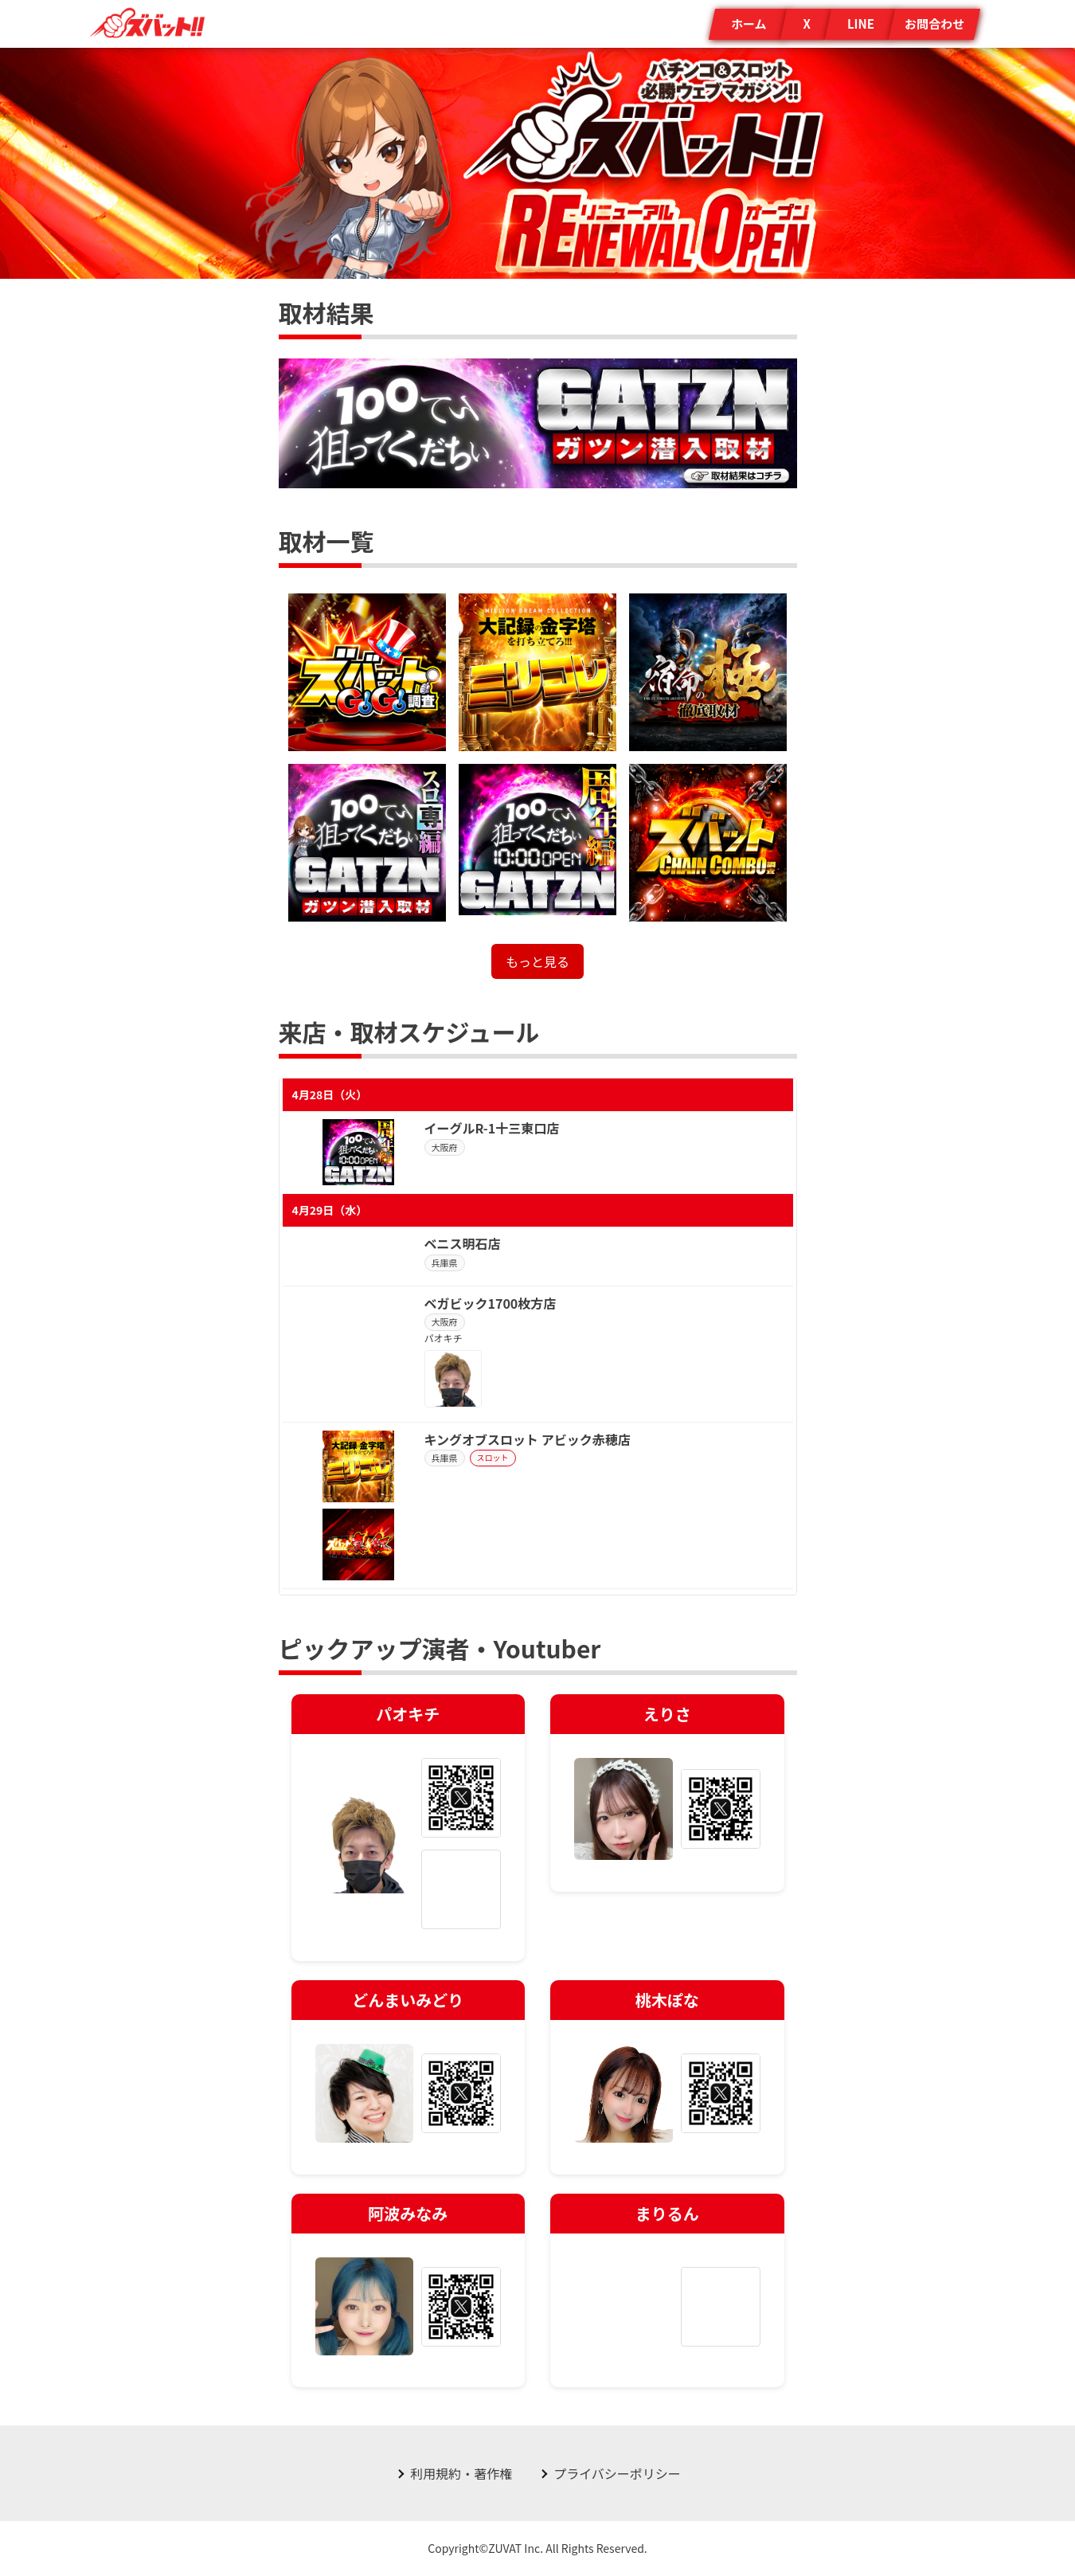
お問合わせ (934, 23)
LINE (860, 23)
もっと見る (537, 961)
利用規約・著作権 (461, 2473)
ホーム (749, 23)
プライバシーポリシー (617, 2473)
